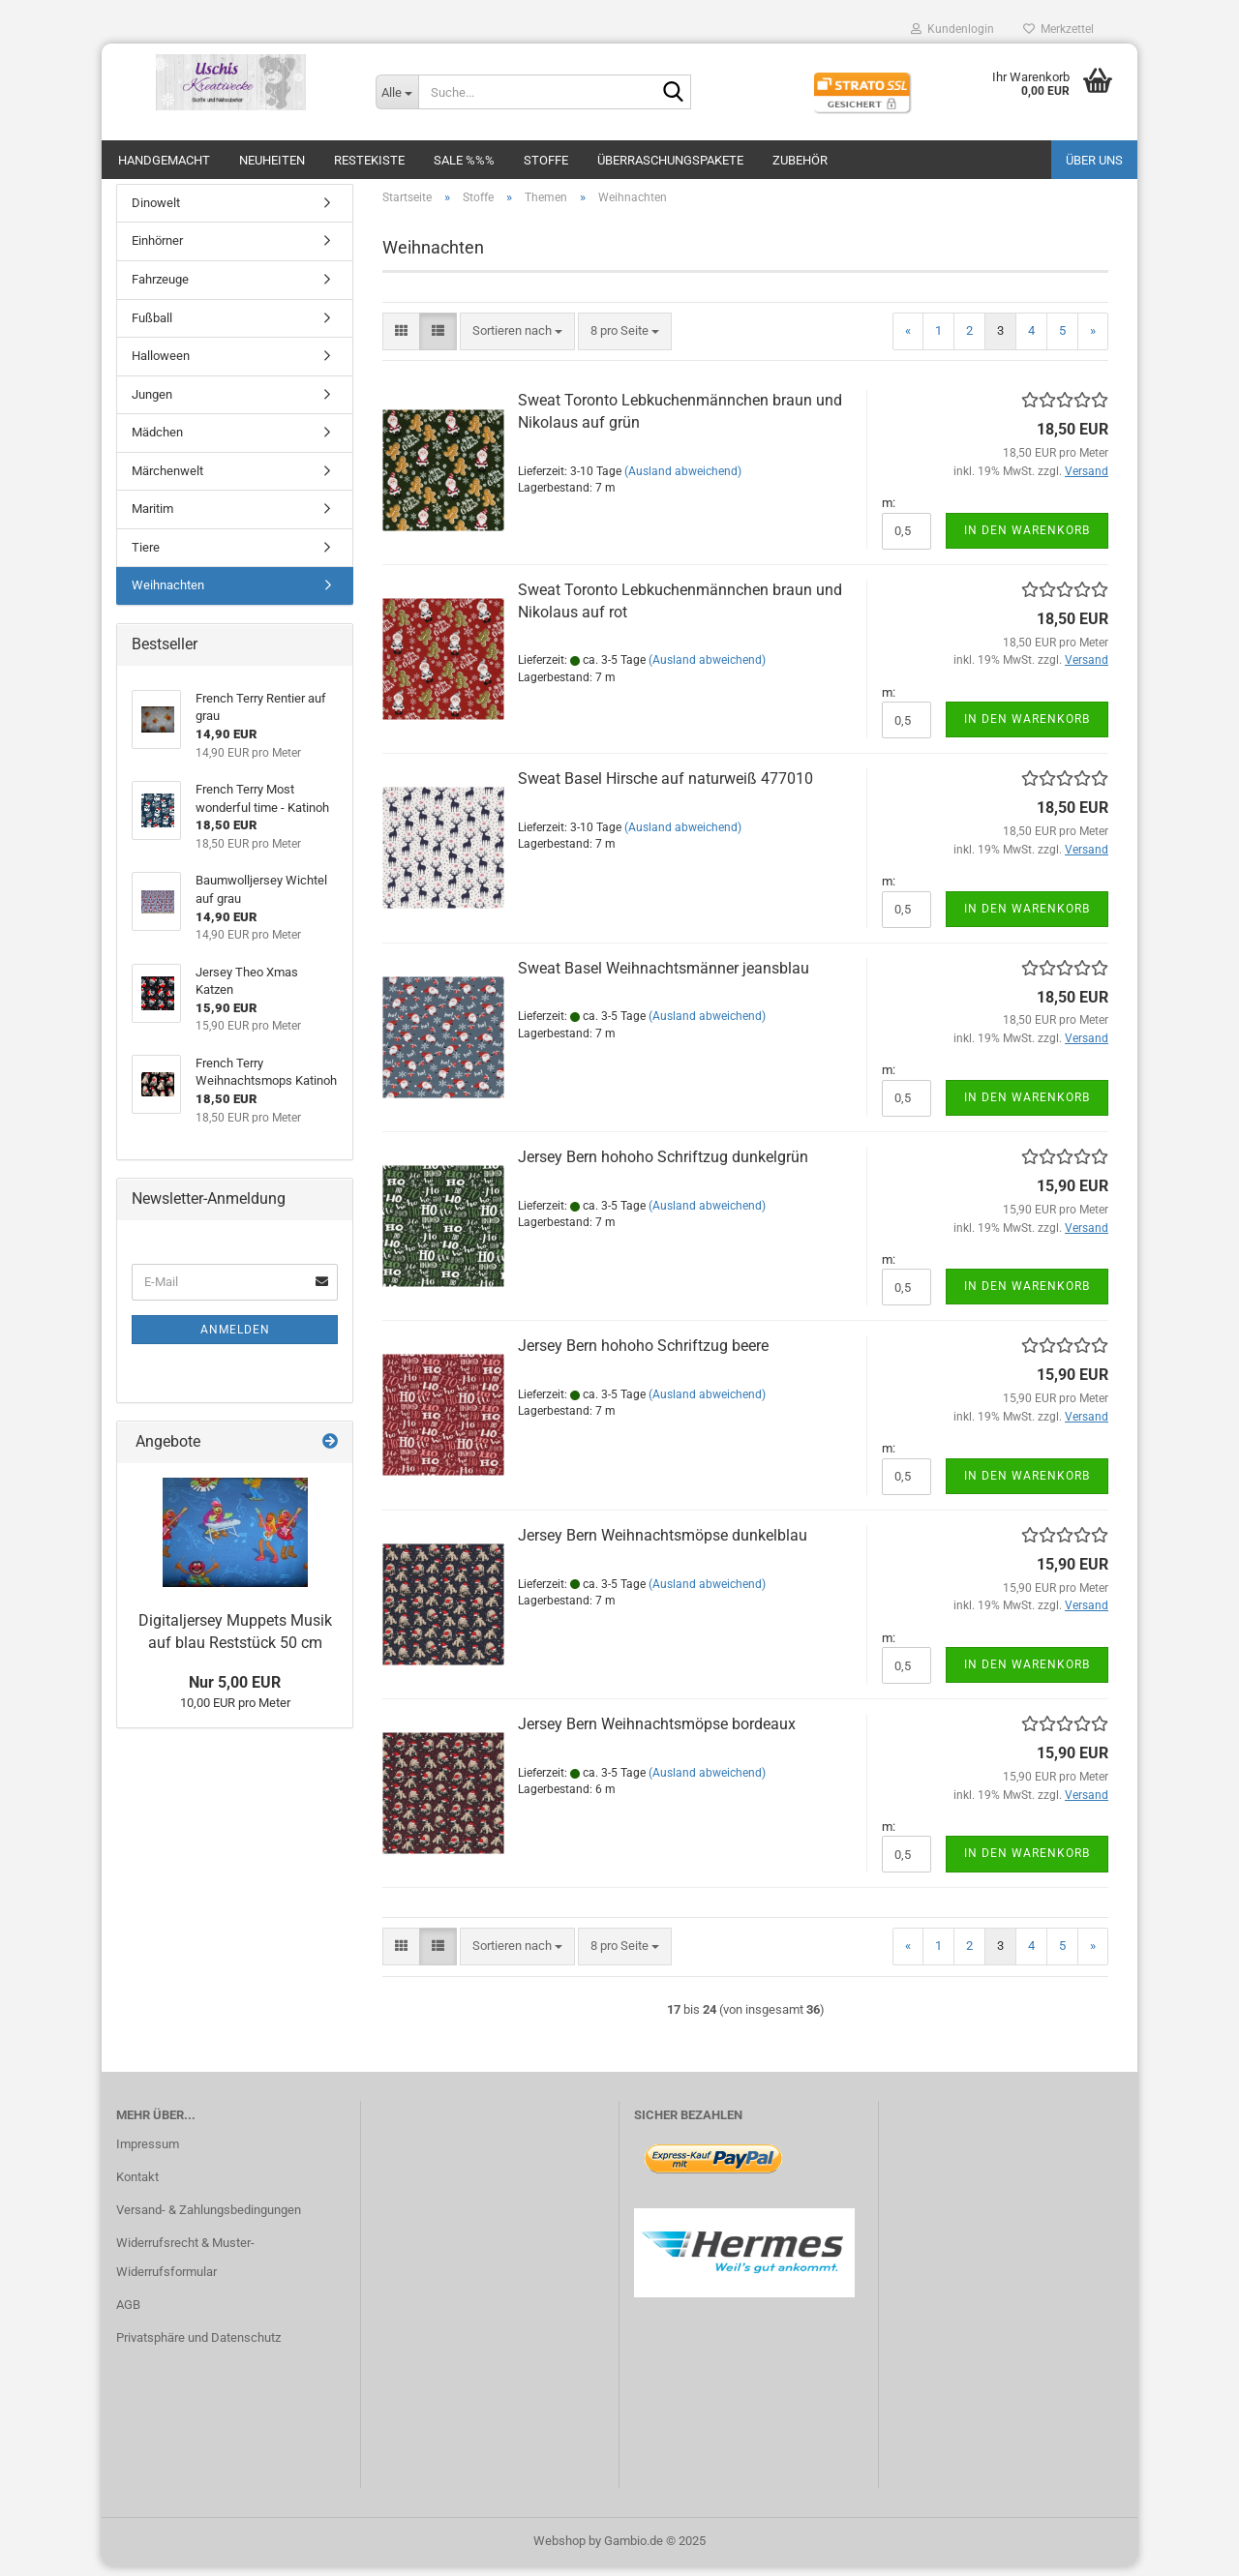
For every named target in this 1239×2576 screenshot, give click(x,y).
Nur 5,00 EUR (235, 1692)
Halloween (161, 365)
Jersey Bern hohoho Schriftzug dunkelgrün (663, 1166)
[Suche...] (397, 92)
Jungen (152, 404)
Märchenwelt (167, 480)
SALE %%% (464, 160)
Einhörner (157, 251)
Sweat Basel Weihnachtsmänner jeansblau (663, 978)
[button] (401, 341)
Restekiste (369, 160)
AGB (128, 2314)
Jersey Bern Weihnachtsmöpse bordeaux (657, 1733)
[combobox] (517, 341)
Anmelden (235, 1339)
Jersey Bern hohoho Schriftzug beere (643, 1355)
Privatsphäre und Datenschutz (198, 2347)
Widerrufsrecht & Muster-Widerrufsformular (185, 2267)
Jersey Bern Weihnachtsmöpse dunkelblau (662, 1545)
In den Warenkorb (1027, 540)
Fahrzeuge (160, 289)
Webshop (559, 2550)
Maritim (152, 519)
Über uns (1094, 160)
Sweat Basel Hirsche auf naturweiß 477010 (665, 788)
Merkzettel (1058, 29)
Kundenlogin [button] (952, 29)
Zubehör (800, 160)
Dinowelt (156, 212)
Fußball (152, 327)
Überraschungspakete (670, 160)
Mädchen (157, 441)
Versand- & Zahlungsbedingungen (208, 2219)
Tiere (146, 557)
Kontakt (137, 2186)
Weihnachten (168, 595)
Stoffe (546, 160)
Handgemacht (164, 160)
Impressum (147, 2154)
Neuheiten (272, 160)
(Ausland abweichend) (682, 481)
